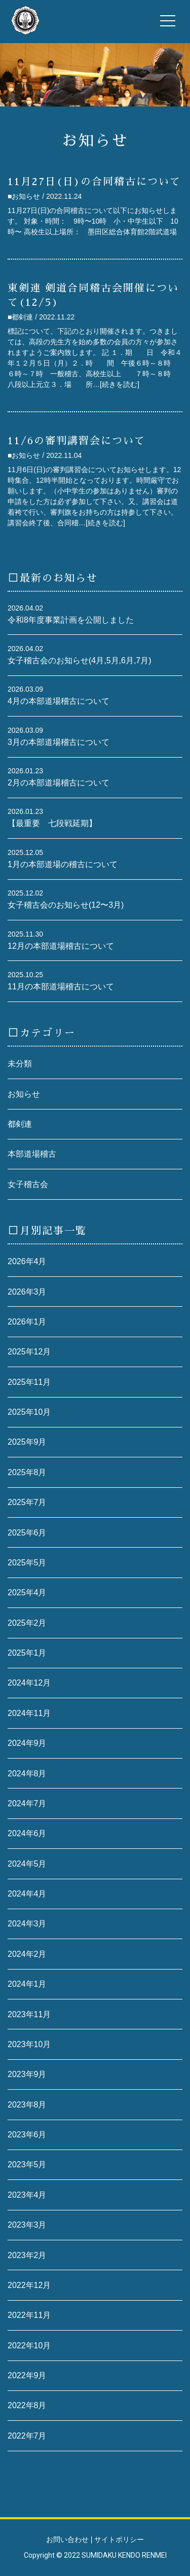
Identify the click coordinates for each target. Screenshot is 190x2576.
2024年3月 (27, 1923)
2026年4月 (27, 1261)
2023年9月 (27, 2074)
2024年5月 (27, 1863)
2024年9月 (27, 1743)
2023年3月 (27, 2225)
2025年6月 (27, 1532)
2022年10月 (29, 2345)
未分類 (20, 1063)
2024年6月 (27, 1833)
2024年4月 (27, 1893)
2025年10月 (29, 1412)
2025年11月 (29, 1382)
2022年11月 (29, 2315)
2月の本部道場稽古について (58, 782)
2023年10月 (29, 2044)
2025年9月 (27, 1442)
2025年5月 (27, 1562)
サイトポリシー (119, 2539)
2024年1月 (27, 1984)
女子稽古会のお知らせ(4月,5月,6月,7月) (79, 660)
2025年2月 (27, 1623)
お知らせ (24, 1094)
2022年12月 (29, 2285)
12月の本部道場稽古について (61, 946)
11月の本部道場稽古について (61, 986)
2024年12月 (29, 1682)
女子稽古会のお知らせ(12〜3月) (66, 905)
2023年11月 (29, 2014)
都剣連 (20, 1124)
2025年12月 (29, 1351)
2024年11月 (29, 1713)
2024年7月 (27, 1803)
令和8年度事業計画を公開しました (71, 620)
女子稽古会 (28, 1184)
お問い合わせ (67, 2539)
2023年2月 (27, 2255)
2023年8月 (27, 2104)
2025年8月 (27, 1472)
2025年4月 (27, 1592)
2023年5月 (27, 2164)
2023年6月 (27, 2134)
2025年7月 (27, 1502)
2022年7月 (27, 2435)
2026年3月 (27, 1291)
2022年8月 (27, 2405)
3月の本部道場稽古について (58, 742)
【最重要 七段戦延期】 (52, 823)
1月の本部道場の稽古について (63, 864)
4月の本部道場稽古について (58, 701)
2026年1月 (27, 1321)
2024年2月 (27, 1954)
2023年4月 (27, 2195)
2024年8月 (27, 1773)
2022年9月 (27, 2375)
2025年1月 (27, 1653)
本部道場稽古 (32, 1154)
